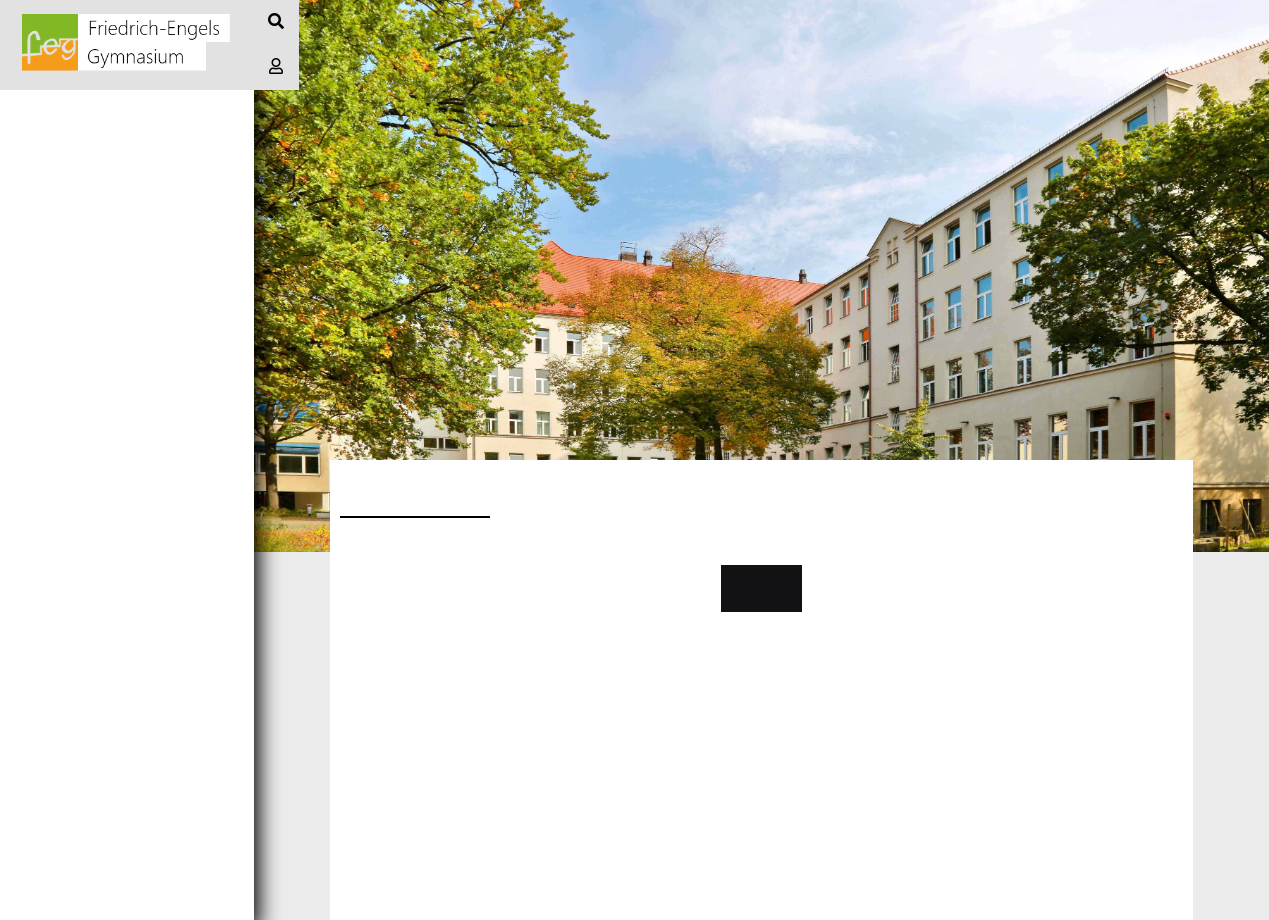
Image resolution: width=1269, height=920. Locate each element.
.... (350, 622)
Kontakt (761, 588)
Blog (32, 156)
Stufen (42, 381)
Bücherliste (66, 426)
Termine (46, 246)
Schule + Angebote (95, 291)
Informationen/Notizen (114, 201)
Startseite (58, 111)
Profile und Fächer (99, 336)
